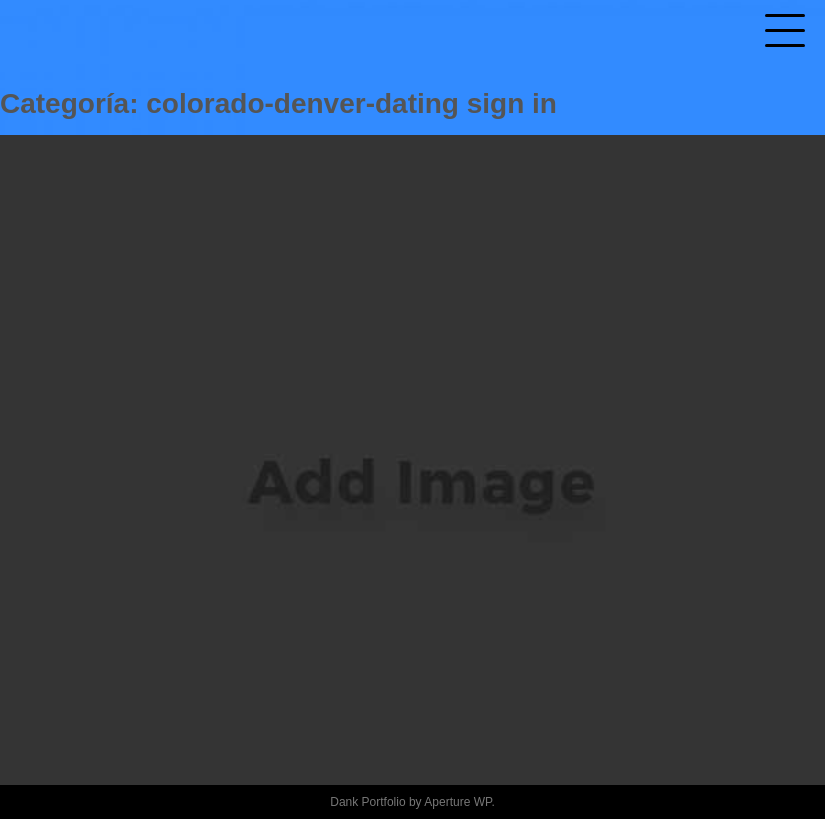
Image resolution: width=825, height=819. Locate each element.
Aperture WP (457, 802)
